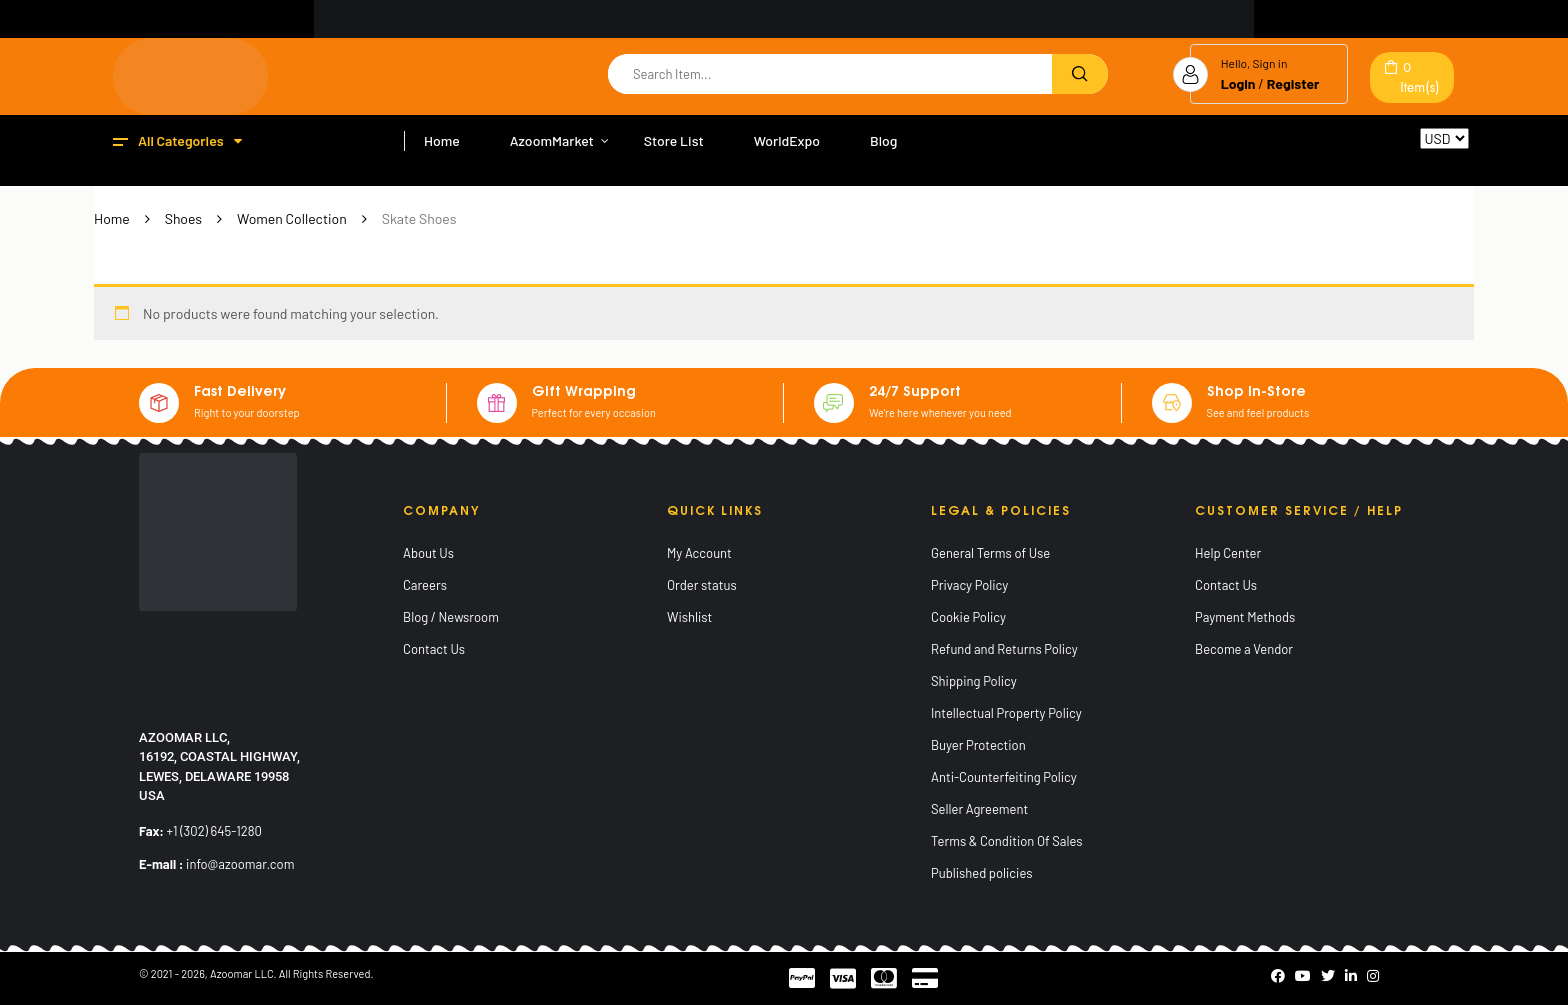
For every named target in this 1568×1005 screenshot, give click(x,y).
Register (1293, 83)
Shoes (183, 218)
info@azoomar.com (240, 864)
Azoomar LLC (242, 973)
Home (112, 218)
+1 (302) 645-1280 (214, 831)
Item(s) (1419, 77)
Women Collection (292, 218)
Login (1238, 83)
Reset (1437, 157)
